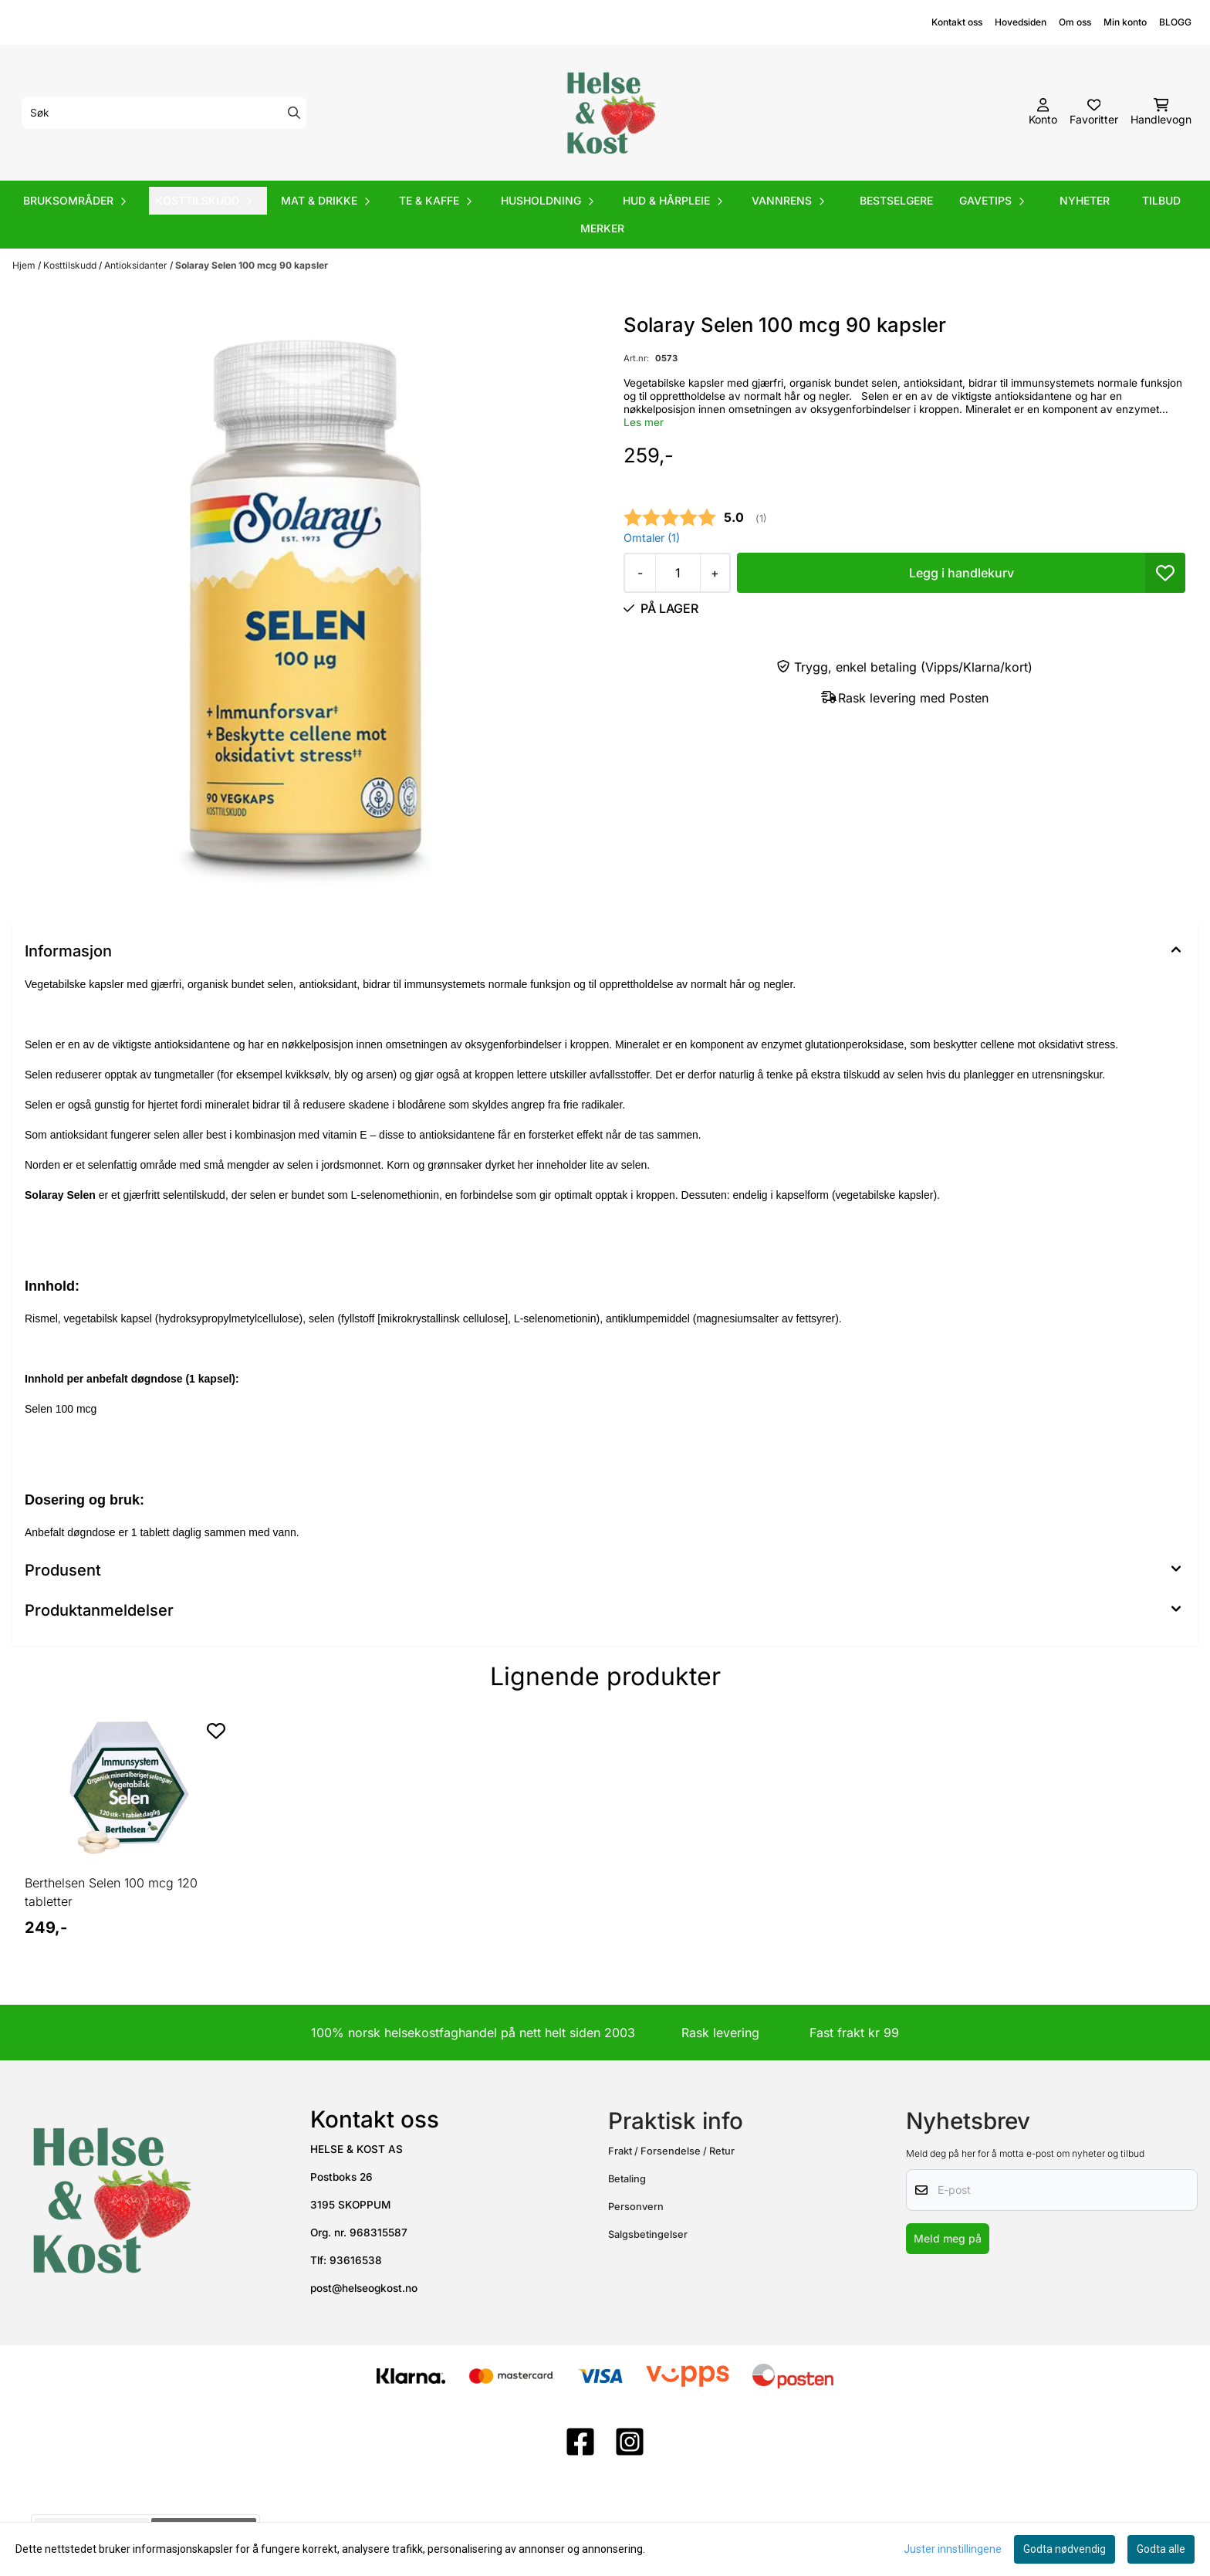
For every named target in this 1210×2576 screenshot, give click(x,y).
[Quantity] (677, 572)
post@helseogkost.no (363, 2288)
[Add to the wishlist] (216, 1730)
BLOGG (1175, 22)
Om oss (1075, 22)
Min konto (1125, 22)
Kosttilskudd (71, 265)
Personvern (636, 2206)
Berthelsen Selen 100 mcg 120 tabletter (111, 1892)
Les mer (644, 422)
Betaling (627, 2179)
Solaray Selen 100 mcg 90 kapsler (251, 265)
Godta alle (1161, 2549)
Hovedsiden (1020, 22)
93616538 (356, 2260)
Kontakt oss (956, 22)
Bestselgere (896, 200)
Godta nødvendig (1064, 2549)
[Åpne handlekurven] (1161, 113)
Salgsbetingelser (648, 2234)
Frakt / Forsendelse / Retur (671, 2151)
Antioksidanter (137, 265)
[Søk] (164, 112)
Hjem (25, 265)
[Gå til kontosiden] (1042, 113)
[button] (1165, 573)
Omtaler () (652, 537)
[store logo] (610, 113)
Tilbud (1161, 200)
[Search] (294, 112)
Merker (602, 228)
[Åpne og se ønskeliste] (1093, 113)
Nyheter (1085, 200)
